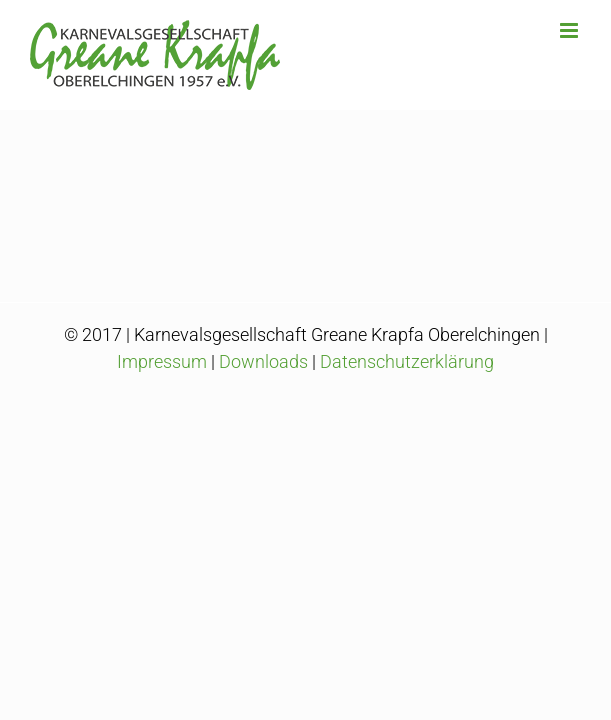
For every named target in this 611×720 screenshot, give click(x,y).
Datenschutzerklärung (407, 411)
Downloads (263, 411)
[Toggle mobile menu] (570, 30)
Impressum (162, 411)
